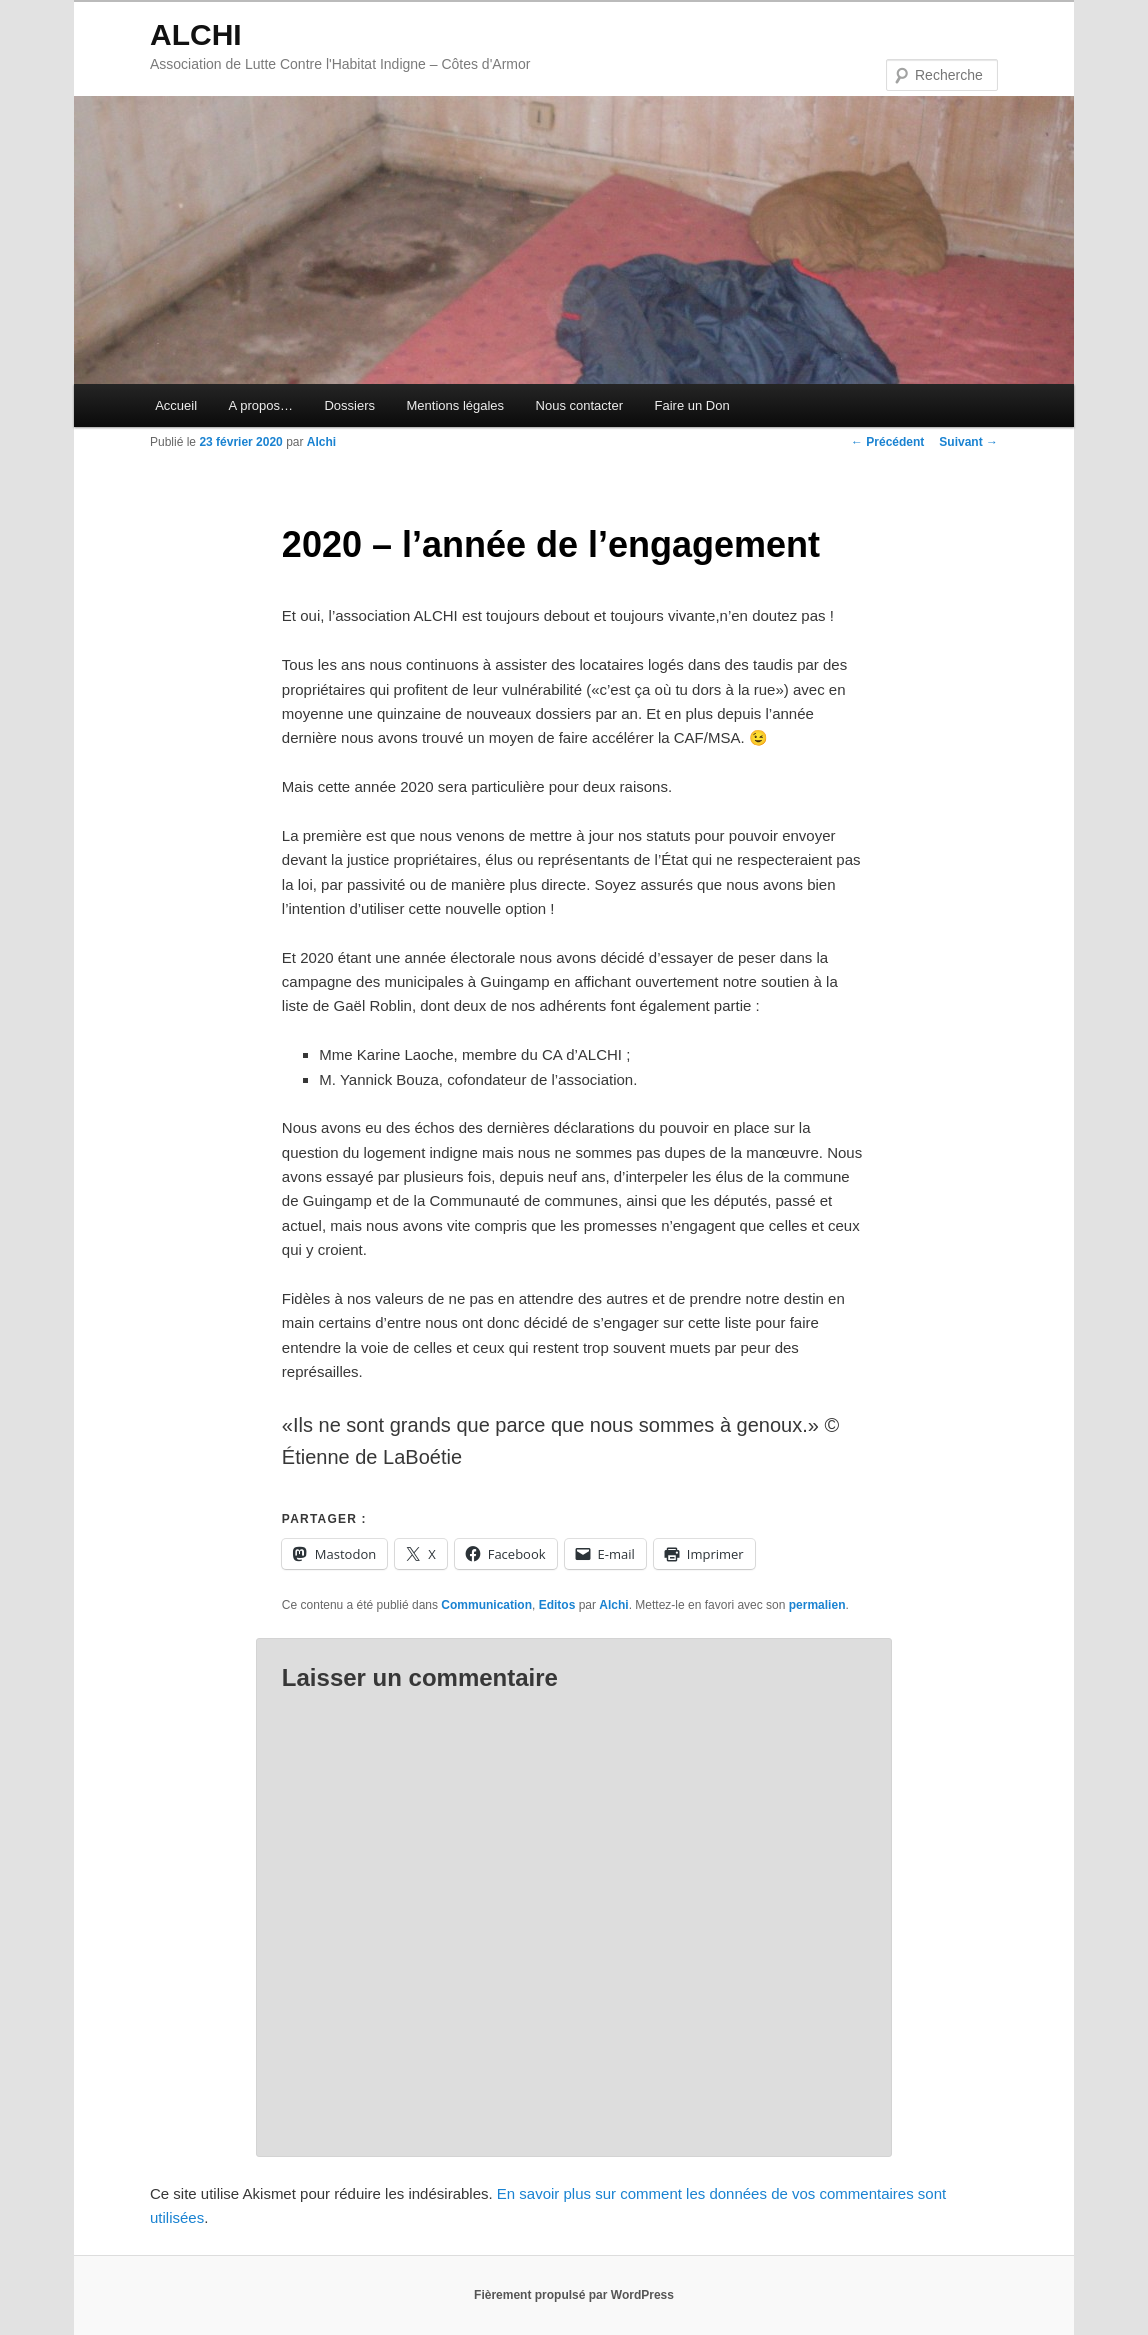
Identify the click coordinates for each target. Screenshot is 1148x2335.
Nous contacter (579, 405)
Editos (557, 1605)
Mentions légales (456, 405)
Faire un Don (692, 405)
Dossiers (349, 405)
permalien (817, 1605)
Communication (486, 1605)
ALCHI (196, 34)
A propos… (261, 405)
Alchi (321, 442)
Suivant (968, 442)
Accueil (176, 405)
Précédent (887, 442)
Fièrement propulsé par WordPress (574, 2295)
